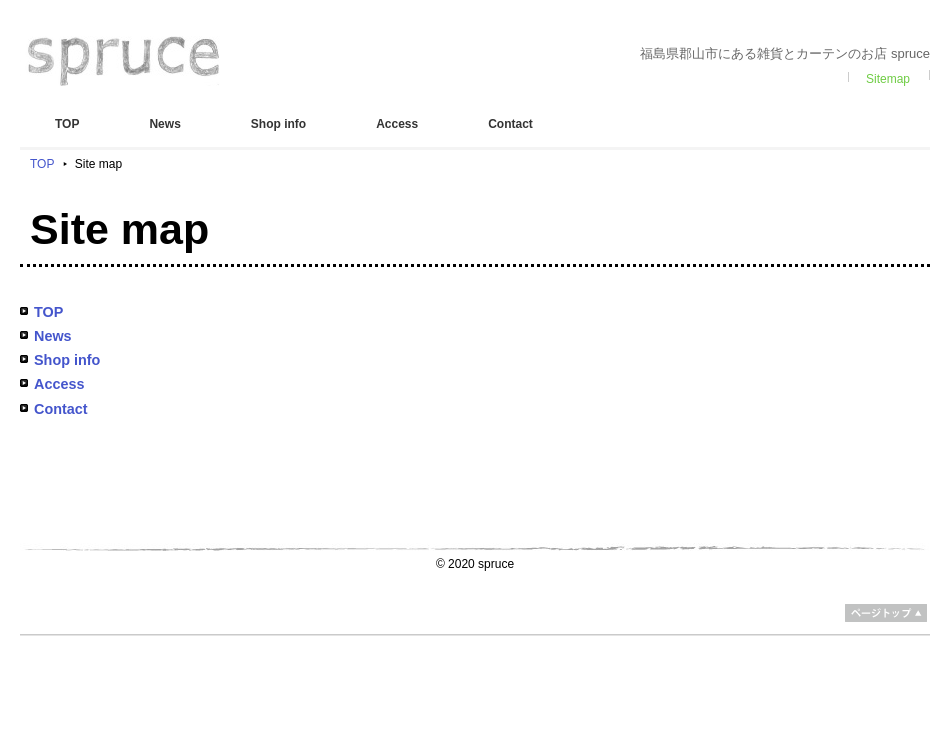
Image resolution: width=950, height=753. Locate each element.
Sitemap (888, 79)
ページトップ (886, 613)
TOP (67, 124)
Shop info (278, 124)
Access (397, 124)
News (164, 124)
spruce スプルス (124, 61)
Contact (510, 124)
